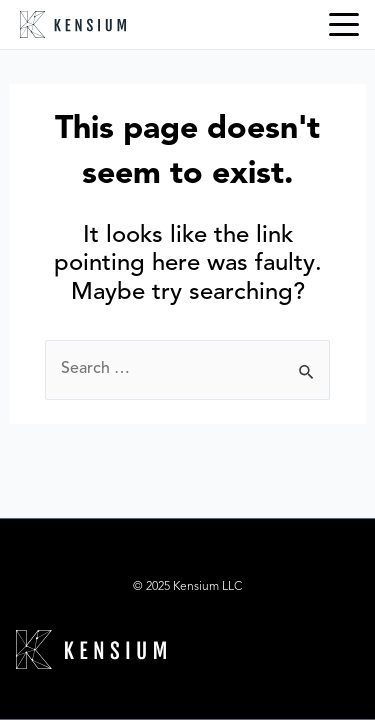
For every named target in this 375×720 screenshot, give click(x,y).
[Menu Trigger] (344, 25)
